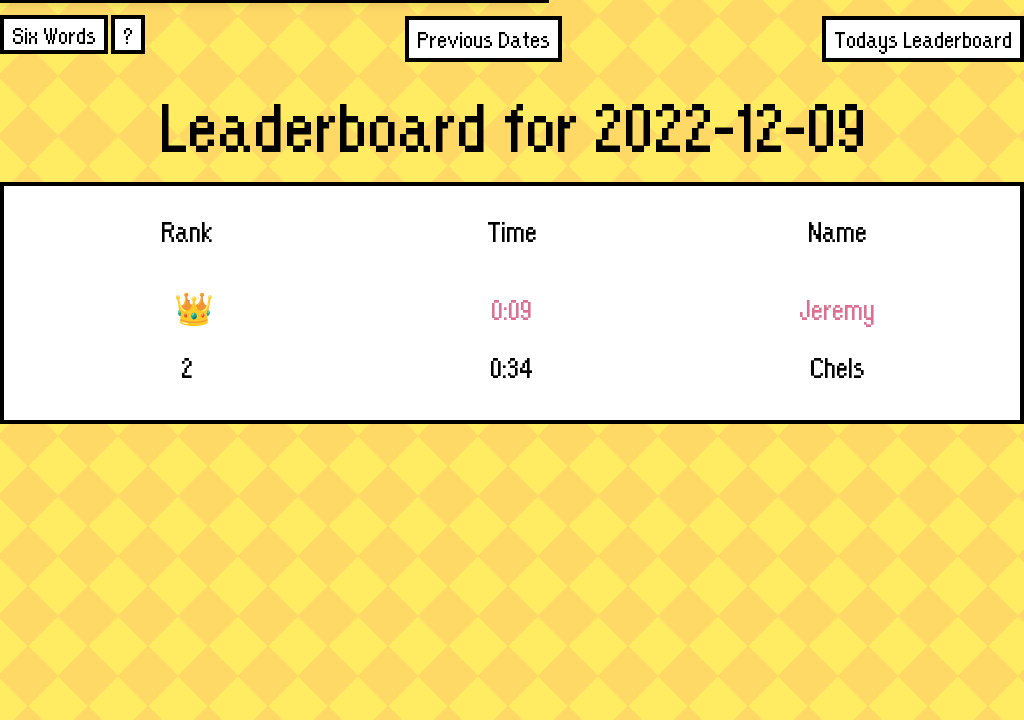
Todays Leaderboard (923, 38)
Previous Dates (483, 38)
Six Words (54, 34)
